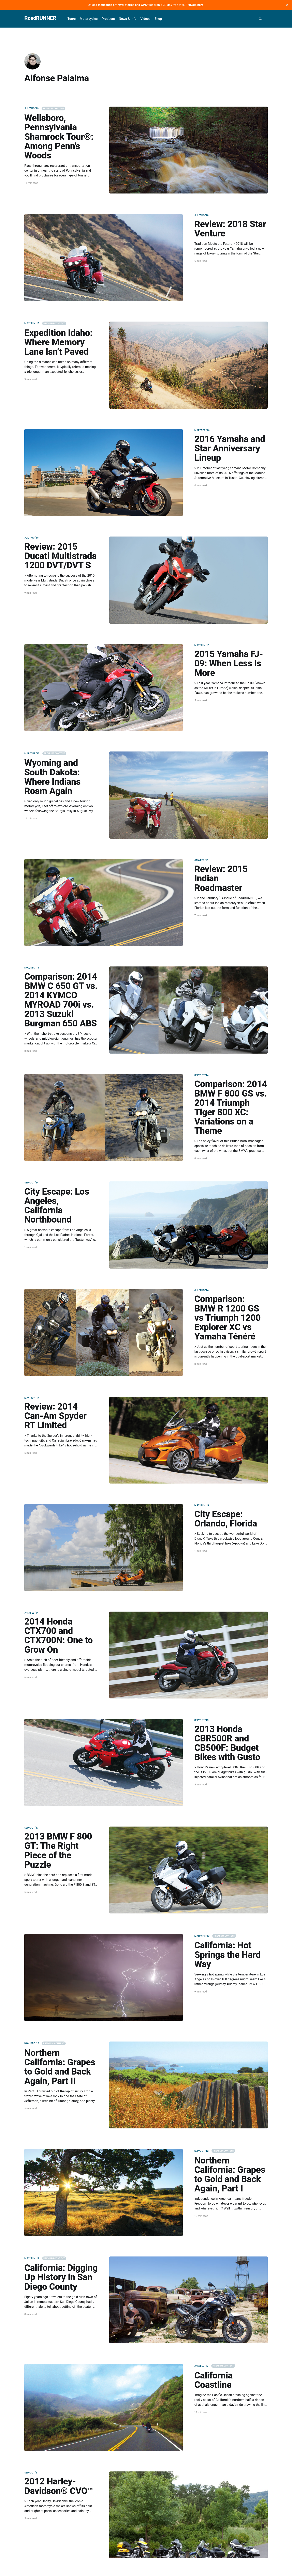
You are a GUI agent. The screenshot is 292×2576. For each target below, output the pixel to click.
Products (108, 19)
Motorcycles (89, 19)
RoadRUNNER (40, 18)
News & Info (127, 19)
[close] (287, 5)
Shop (158, 19)
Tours (72, 19)
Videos (145, 19)
